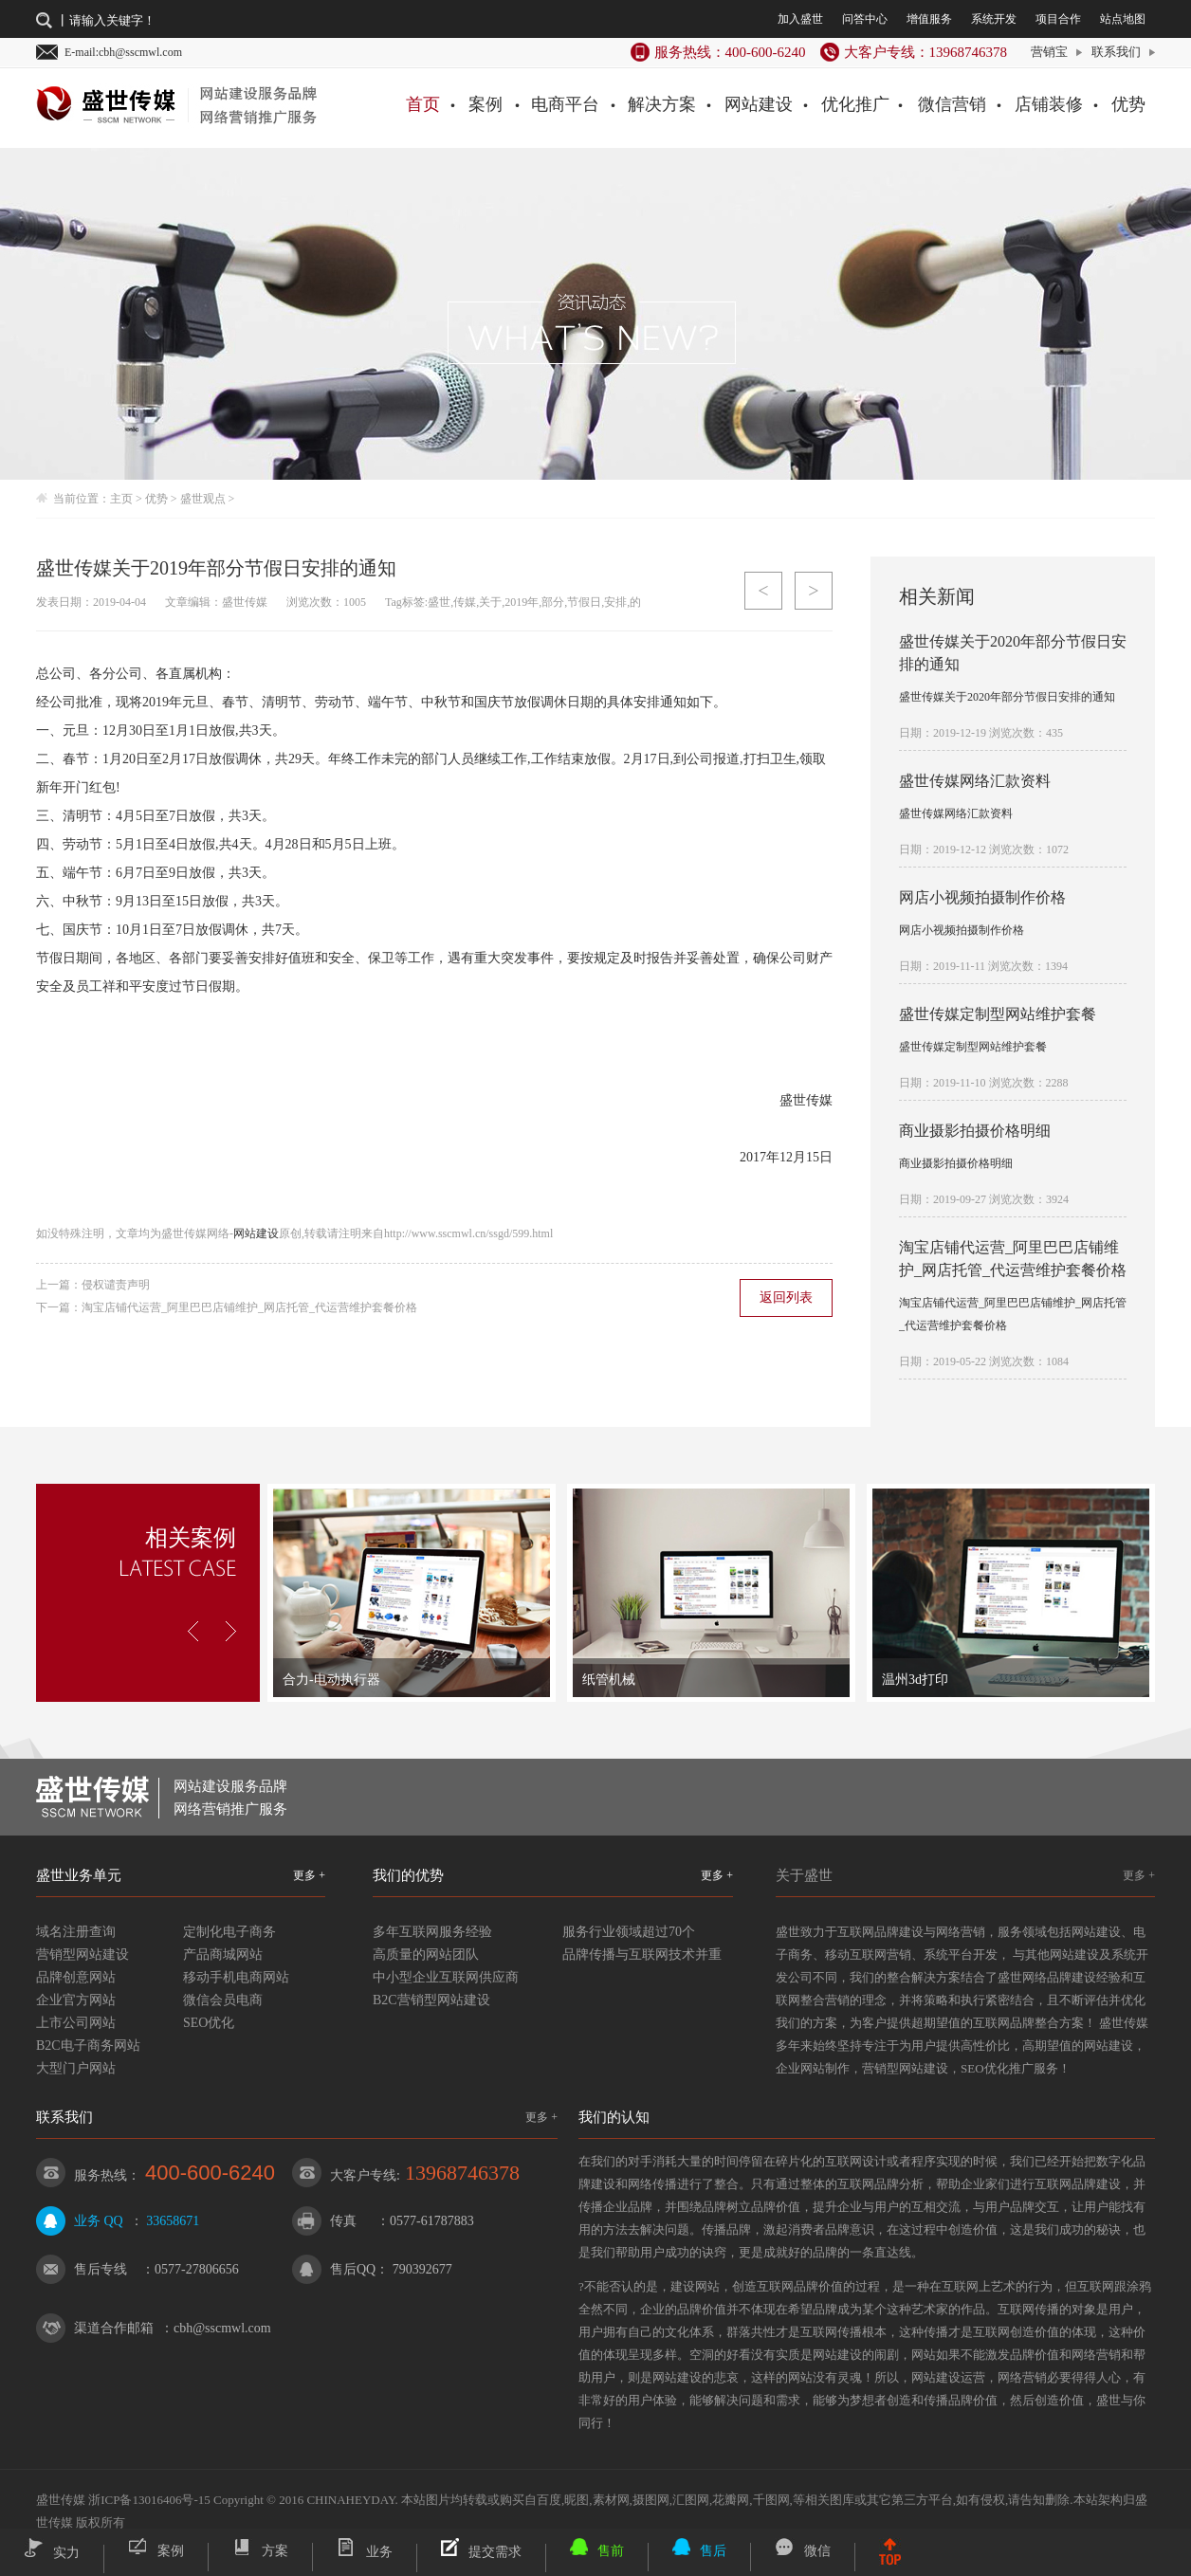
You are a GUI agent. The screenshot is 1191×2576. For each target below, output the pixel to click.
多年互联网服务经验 (432, 1932)
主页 (121, 498)
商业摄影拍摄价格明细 (975, 1131)
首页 (423, 104)
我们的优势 (408, 1875)
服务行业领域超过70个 (628, 1932)
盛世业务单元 (78, 1875)
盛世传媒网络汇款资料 (975, 781)
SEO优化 (208, 2023)
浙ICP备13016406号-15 (149, 2500)
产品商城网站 (223, 1954)
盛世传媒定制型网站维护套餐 (997, 1014)
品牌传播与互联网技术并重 (642, 1954)
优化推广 (855, 104)
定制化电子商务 (229, 1932)
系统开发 (994, 19)
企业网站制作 (813, 2068)
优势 (1128, 104)
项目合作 (1058, 19)
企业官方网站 (76, 2000)
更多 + (309, 1875)
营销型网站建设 (82, 1954)
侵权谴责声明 (116, 1284)
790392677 (422, 2269)
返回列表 (786, 1297)
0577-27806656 (197, 2269)
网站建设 (758, 104)
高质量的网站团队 (426, 1954)
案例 (485, 104)
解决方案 (662, 104)
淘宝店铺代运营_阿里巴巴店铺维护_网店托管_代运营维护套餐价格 (249, 1307)
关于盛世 (804, 1875)
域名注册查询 (76, 1932)
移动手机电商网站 (236, 1977)
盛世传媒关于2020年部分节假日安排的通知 (1007, 696)
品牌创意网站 (76, 1977)
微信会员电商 (223, 2000)
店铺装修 (1049, 104)
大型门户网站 (76, 2068)
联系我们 (1116, 52)
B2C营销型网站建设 (431, 2000)
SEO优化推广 (997, 2068)
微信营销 (952, 104)
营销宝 (1049, 52)
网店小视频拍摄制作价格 (982, 897)
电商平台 (565, 104)
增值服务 (929, 19)
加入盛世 (800, 19)
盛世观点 (203, 498)
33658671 (172, 2221)
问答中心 (865, 19)
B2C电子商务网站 (88, 2045)
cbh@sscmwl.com (222, 2328)
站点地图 (1122, 19)
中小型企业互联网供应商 (446, 1977)
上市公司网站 (76, 2023)
